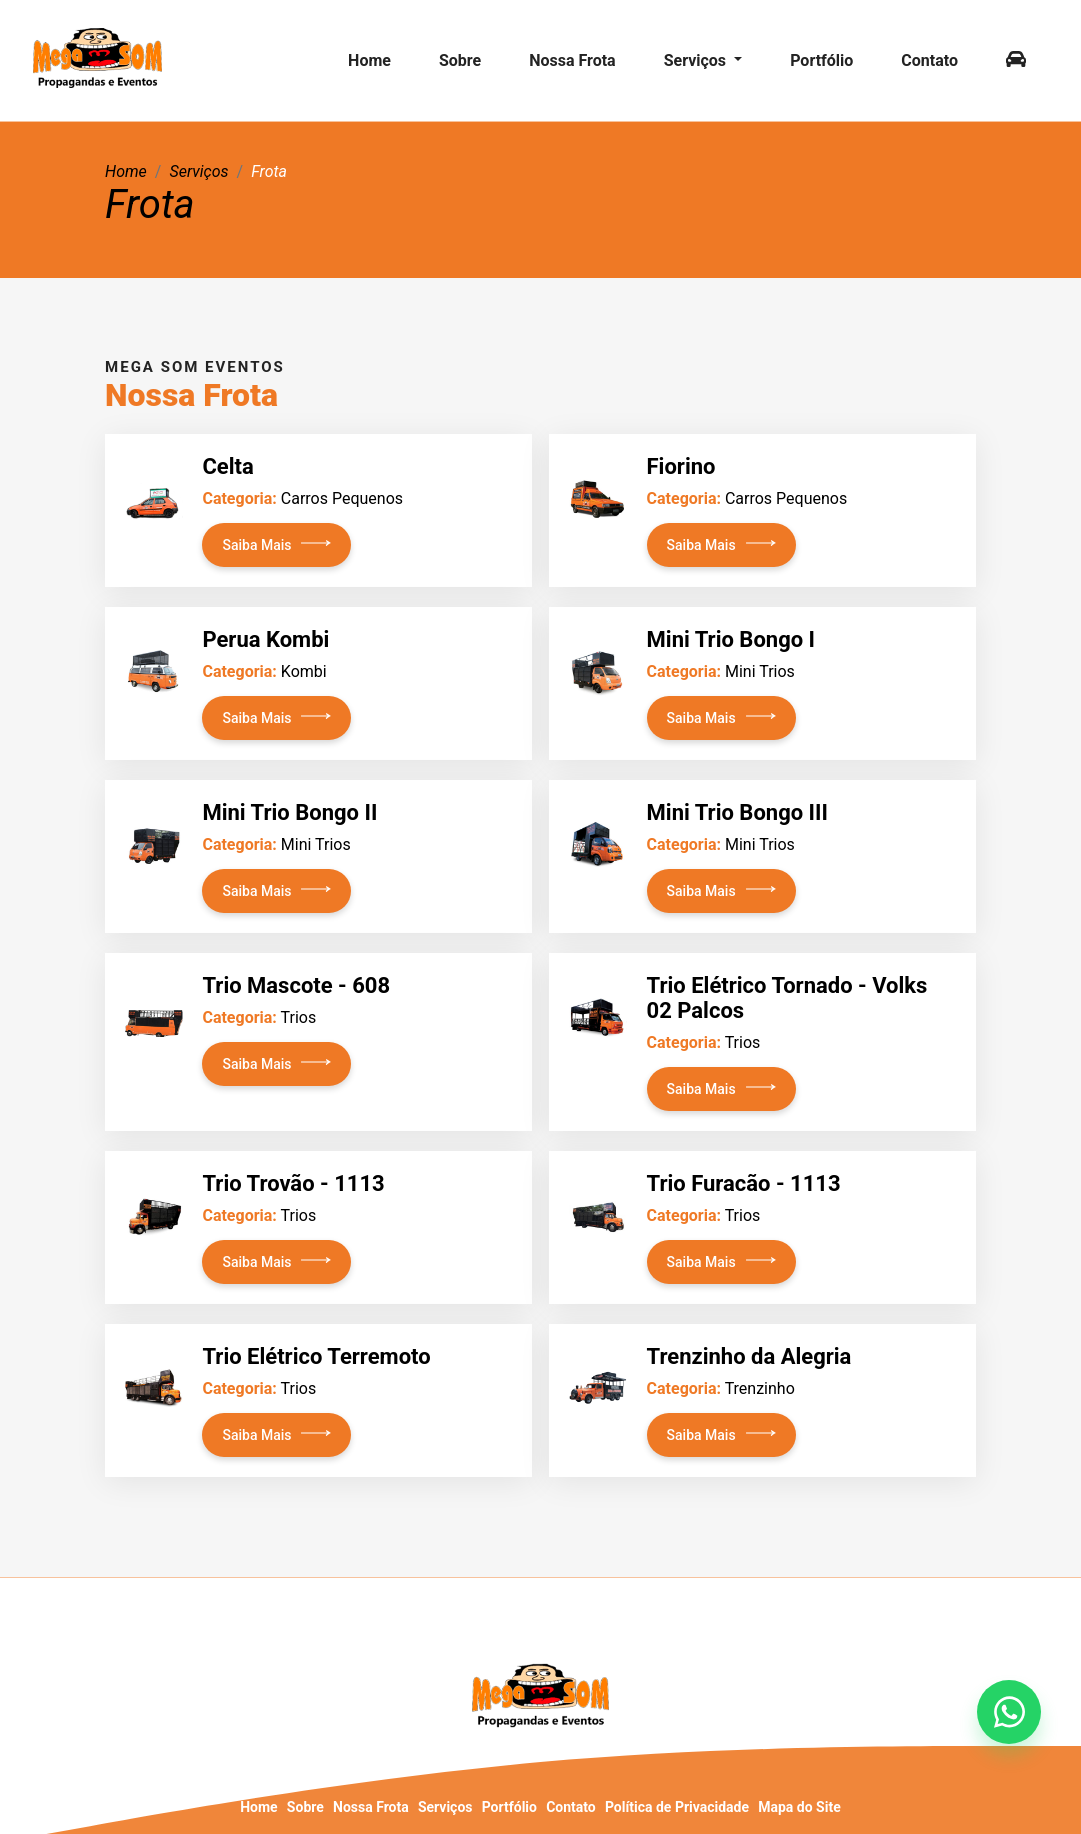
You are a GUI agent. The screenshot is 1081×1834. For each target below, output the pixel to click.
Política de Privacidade (677, 1807)
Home (369, 60)
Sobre (460, 60)
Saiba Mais (256, 545)
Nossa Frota (572, 60)
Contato (929, 60)
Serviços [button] (697, 60)
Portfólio (821, 60)
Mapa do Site (799, 1807)
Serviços (445, 1807)
